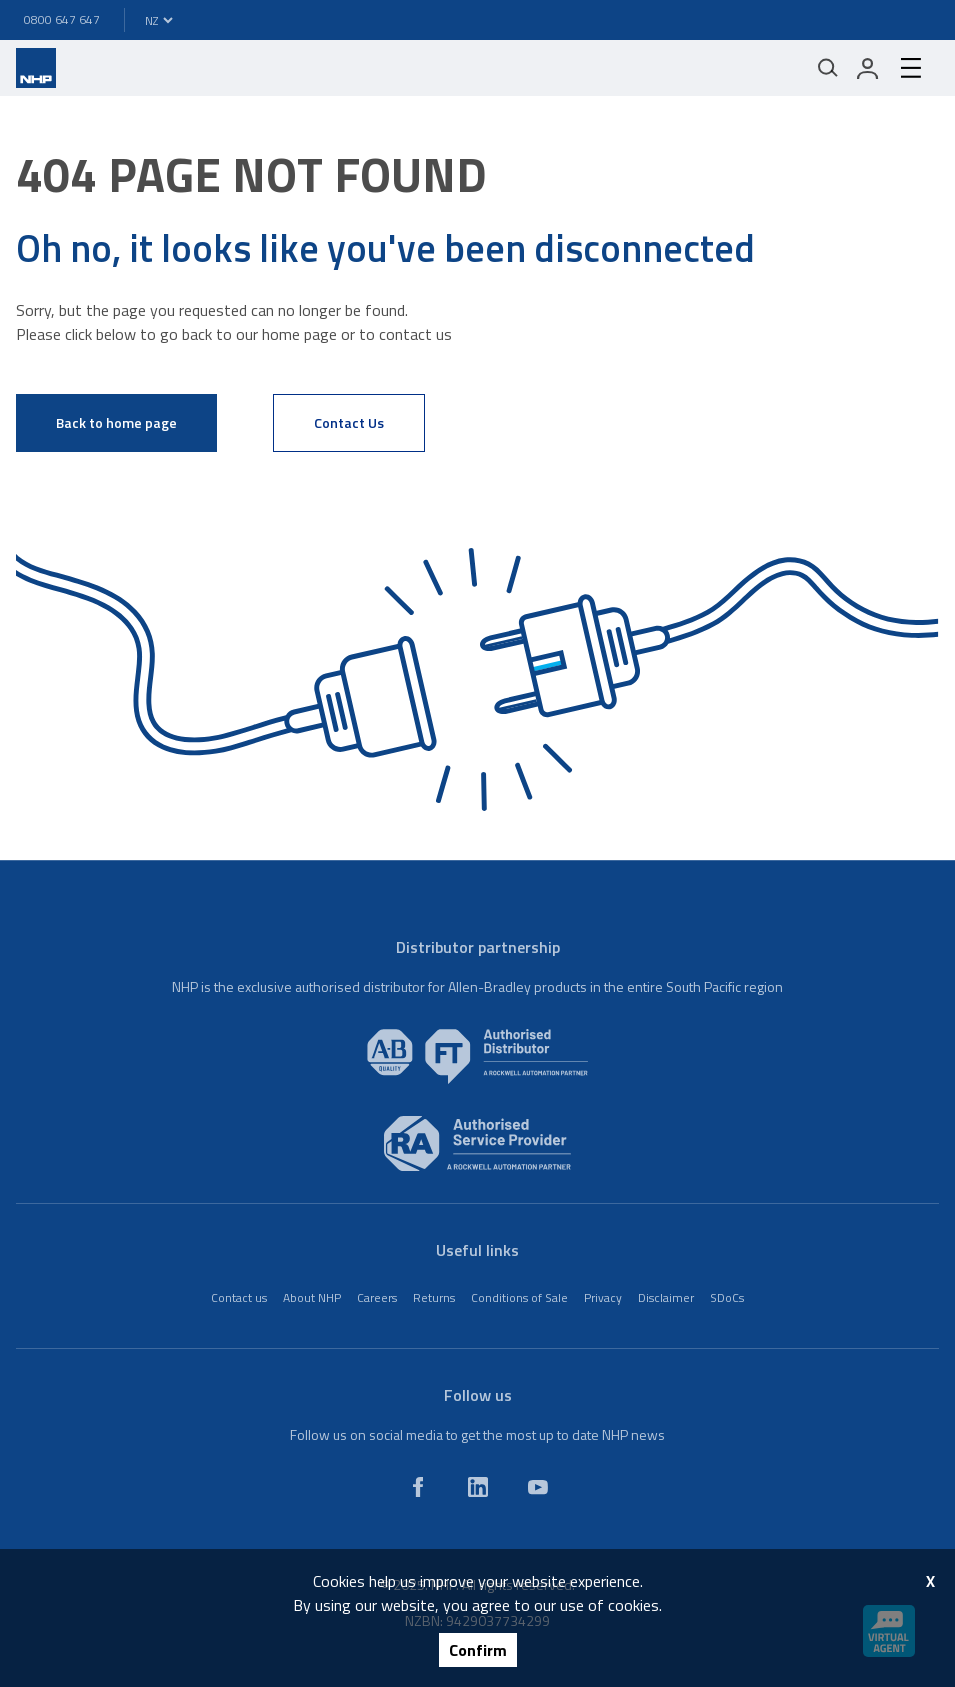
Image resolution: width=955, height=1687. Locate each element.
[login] (868, 68)
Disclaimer (666, 1297)
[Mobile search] (828, 68)
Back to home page (116, 422)
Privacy (603, 1297)
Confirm (478, 1650)
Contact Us (349, 422)
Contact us (239, 1297)
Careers (377, 1297)
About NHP (312, 1297)
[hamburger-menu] (911, 68)
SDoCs (727, 1297)
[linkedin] (478, 1487)
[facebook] (418, 1487)
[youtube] (538, 1487)
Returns (434, 1297)
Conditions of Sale (519, 1297)
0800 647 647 (62, 19)
